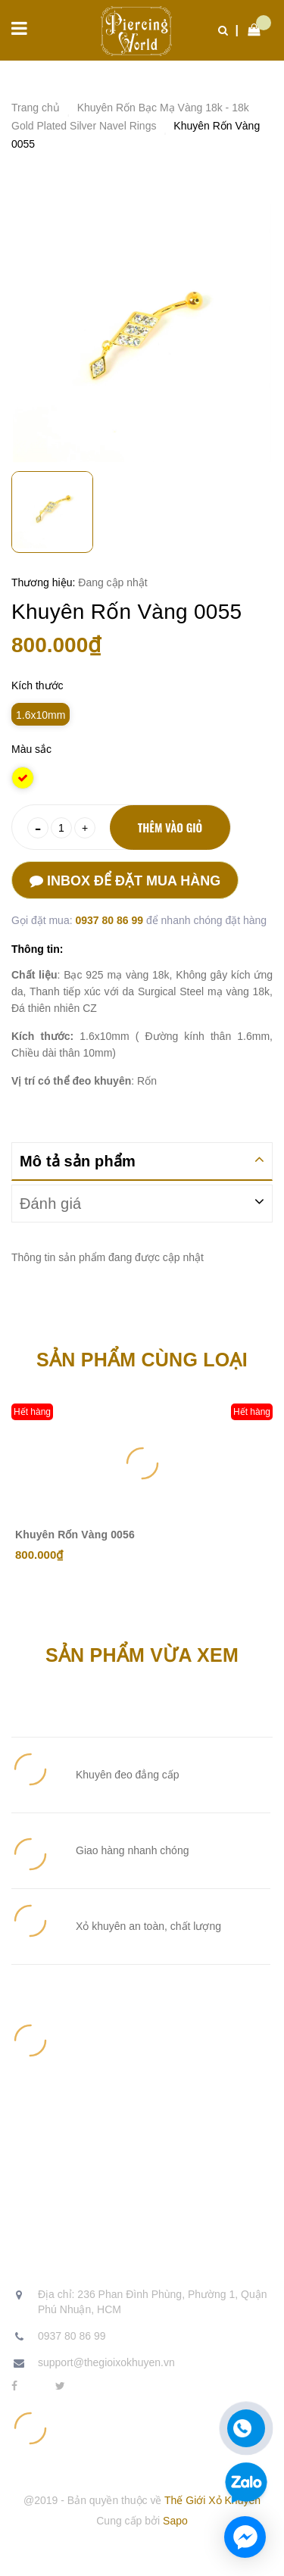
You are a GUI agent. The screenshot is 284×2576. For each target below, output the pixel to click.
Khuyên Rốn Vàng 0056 (75, 1534)
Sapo (175, 2521)
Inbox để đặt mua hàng (125, 880)
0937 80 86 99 (110, 920)
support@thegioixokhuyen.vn (106, 2362)
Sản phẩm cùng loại (142, 1359)
